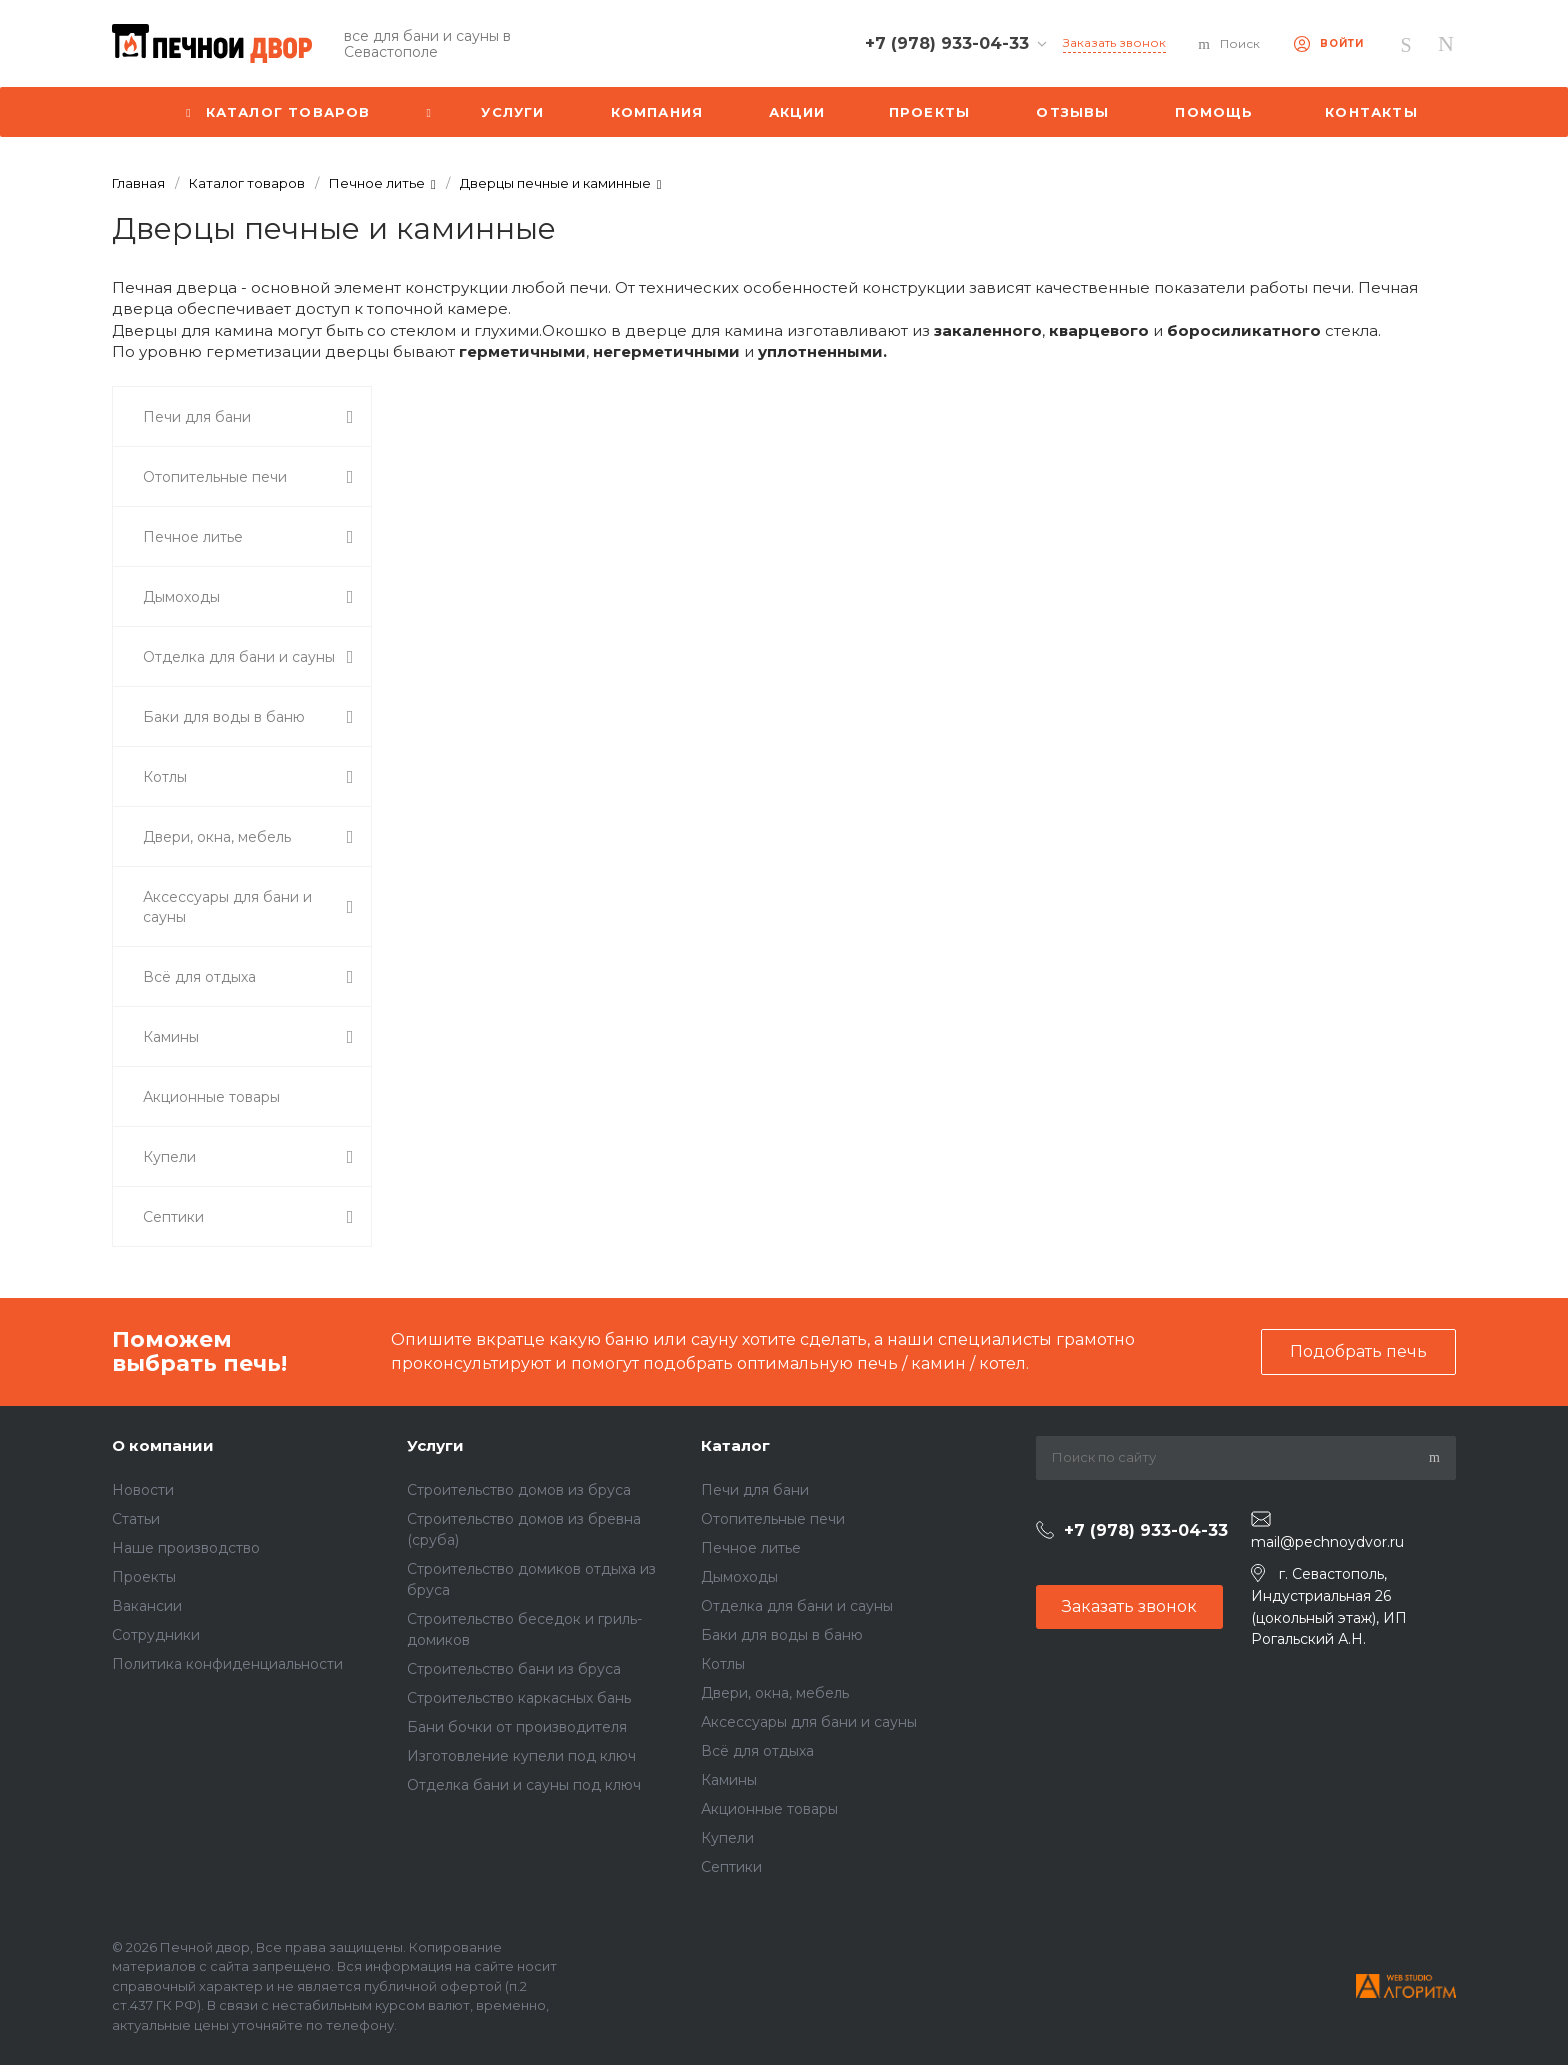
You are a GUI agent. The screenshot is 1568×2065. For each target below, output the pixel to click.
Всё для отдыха (757, 1751)
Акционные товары (769, 1809)
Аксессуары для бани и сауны (809, 1722)
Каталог (735, 1445)
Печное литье (751, 1548)
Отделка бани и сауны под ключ (524, 1785)
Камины (729, 1780)
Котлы (723, 1664)
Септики (731, 1867)
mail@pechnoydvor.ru (1327, 1542)
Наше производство (186, 1548)
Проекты (144, 1577)
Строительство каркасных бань (519, 1698)
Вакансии (147, 1606)
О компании (163, 1445)
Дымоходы (739, 1577)
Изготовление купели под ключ (521, 1756)
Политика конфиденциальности (227, 1664)
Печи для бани (755, 1490)
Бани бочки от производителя (517, 1727)
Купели (727, 1838)
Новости (143, 1490)
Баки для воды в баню (782, 1635)
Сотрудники (156, 1635)
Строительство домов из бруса (519, 1490)
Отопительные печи (773, 1519)
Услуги (435, 1445)
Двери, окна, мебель (775, 1693)
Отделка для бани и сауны (797, 1606)
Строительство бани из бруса (514, 1669)
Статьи (136, 1519)
